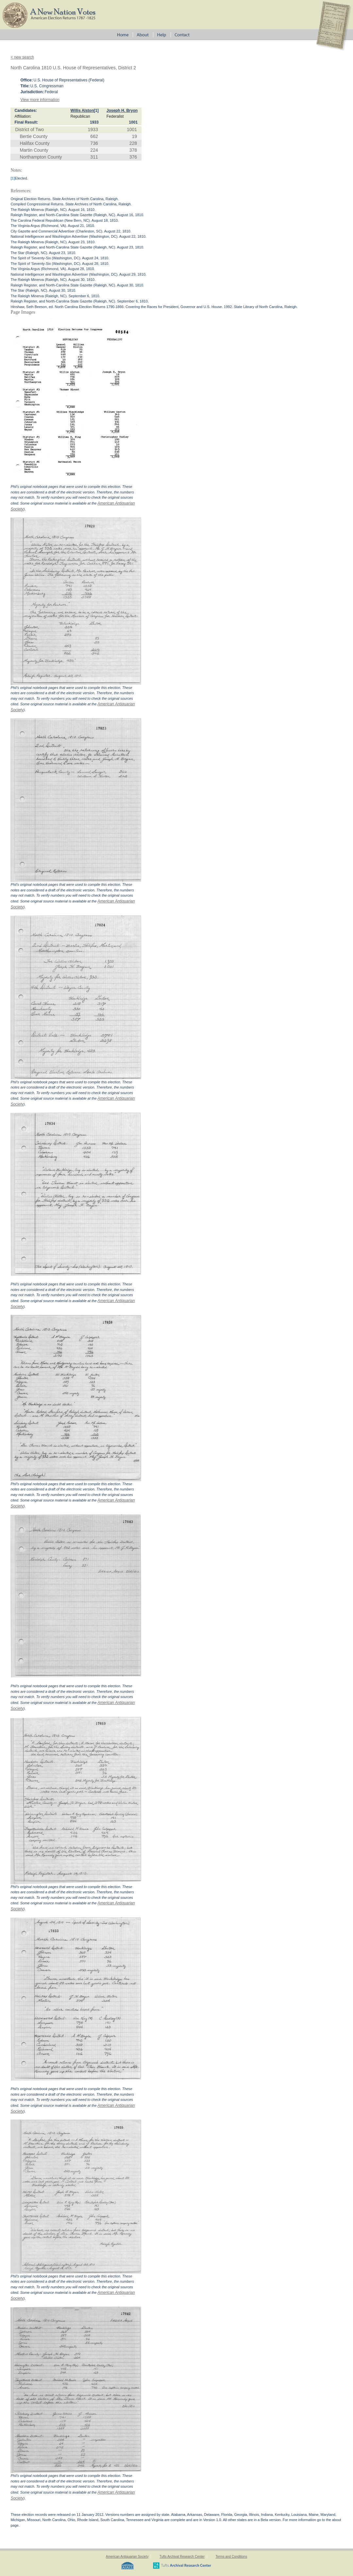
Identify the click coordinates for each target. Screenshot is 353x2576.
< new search (22, 57)
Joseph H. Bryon (122, 110)
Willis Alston (82, 110)
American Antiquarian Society (127, 2556)
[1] (96, 110)
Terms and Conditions (231, 2556)
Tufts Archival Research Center (182, 2556)
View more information (39, 99)
